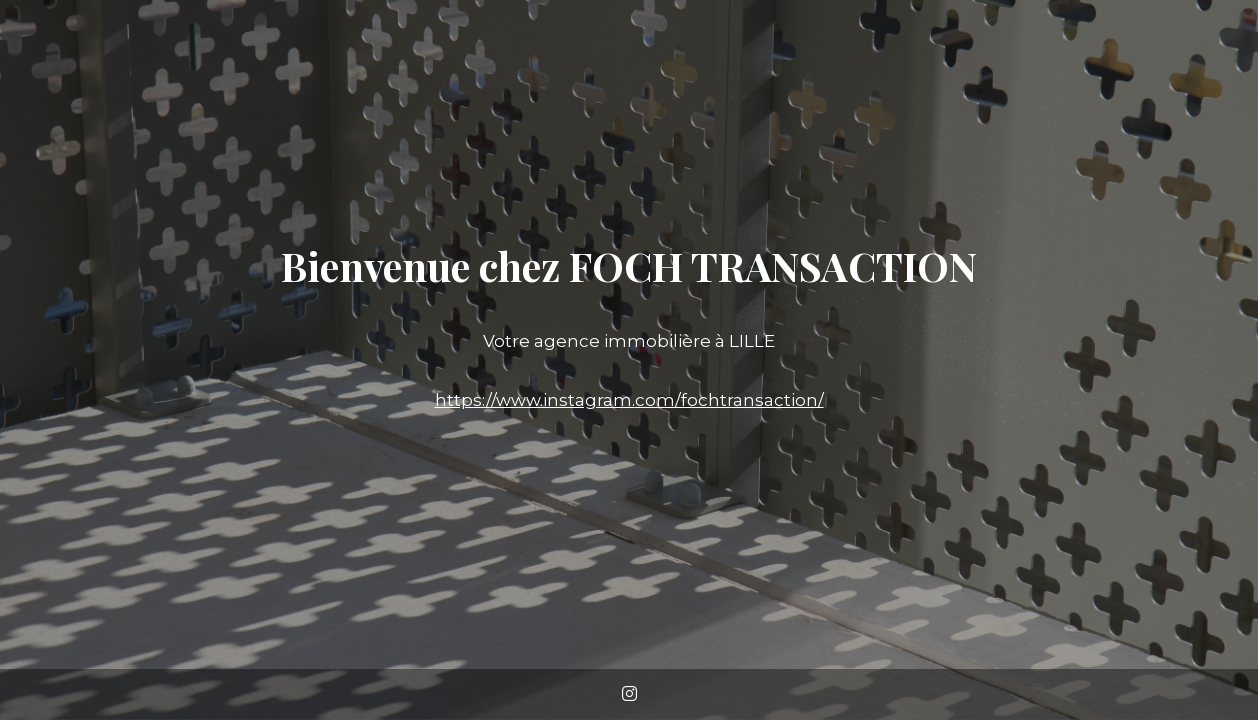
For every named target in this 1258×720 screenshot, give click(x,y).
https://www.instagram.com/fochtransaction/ (629, 400)
